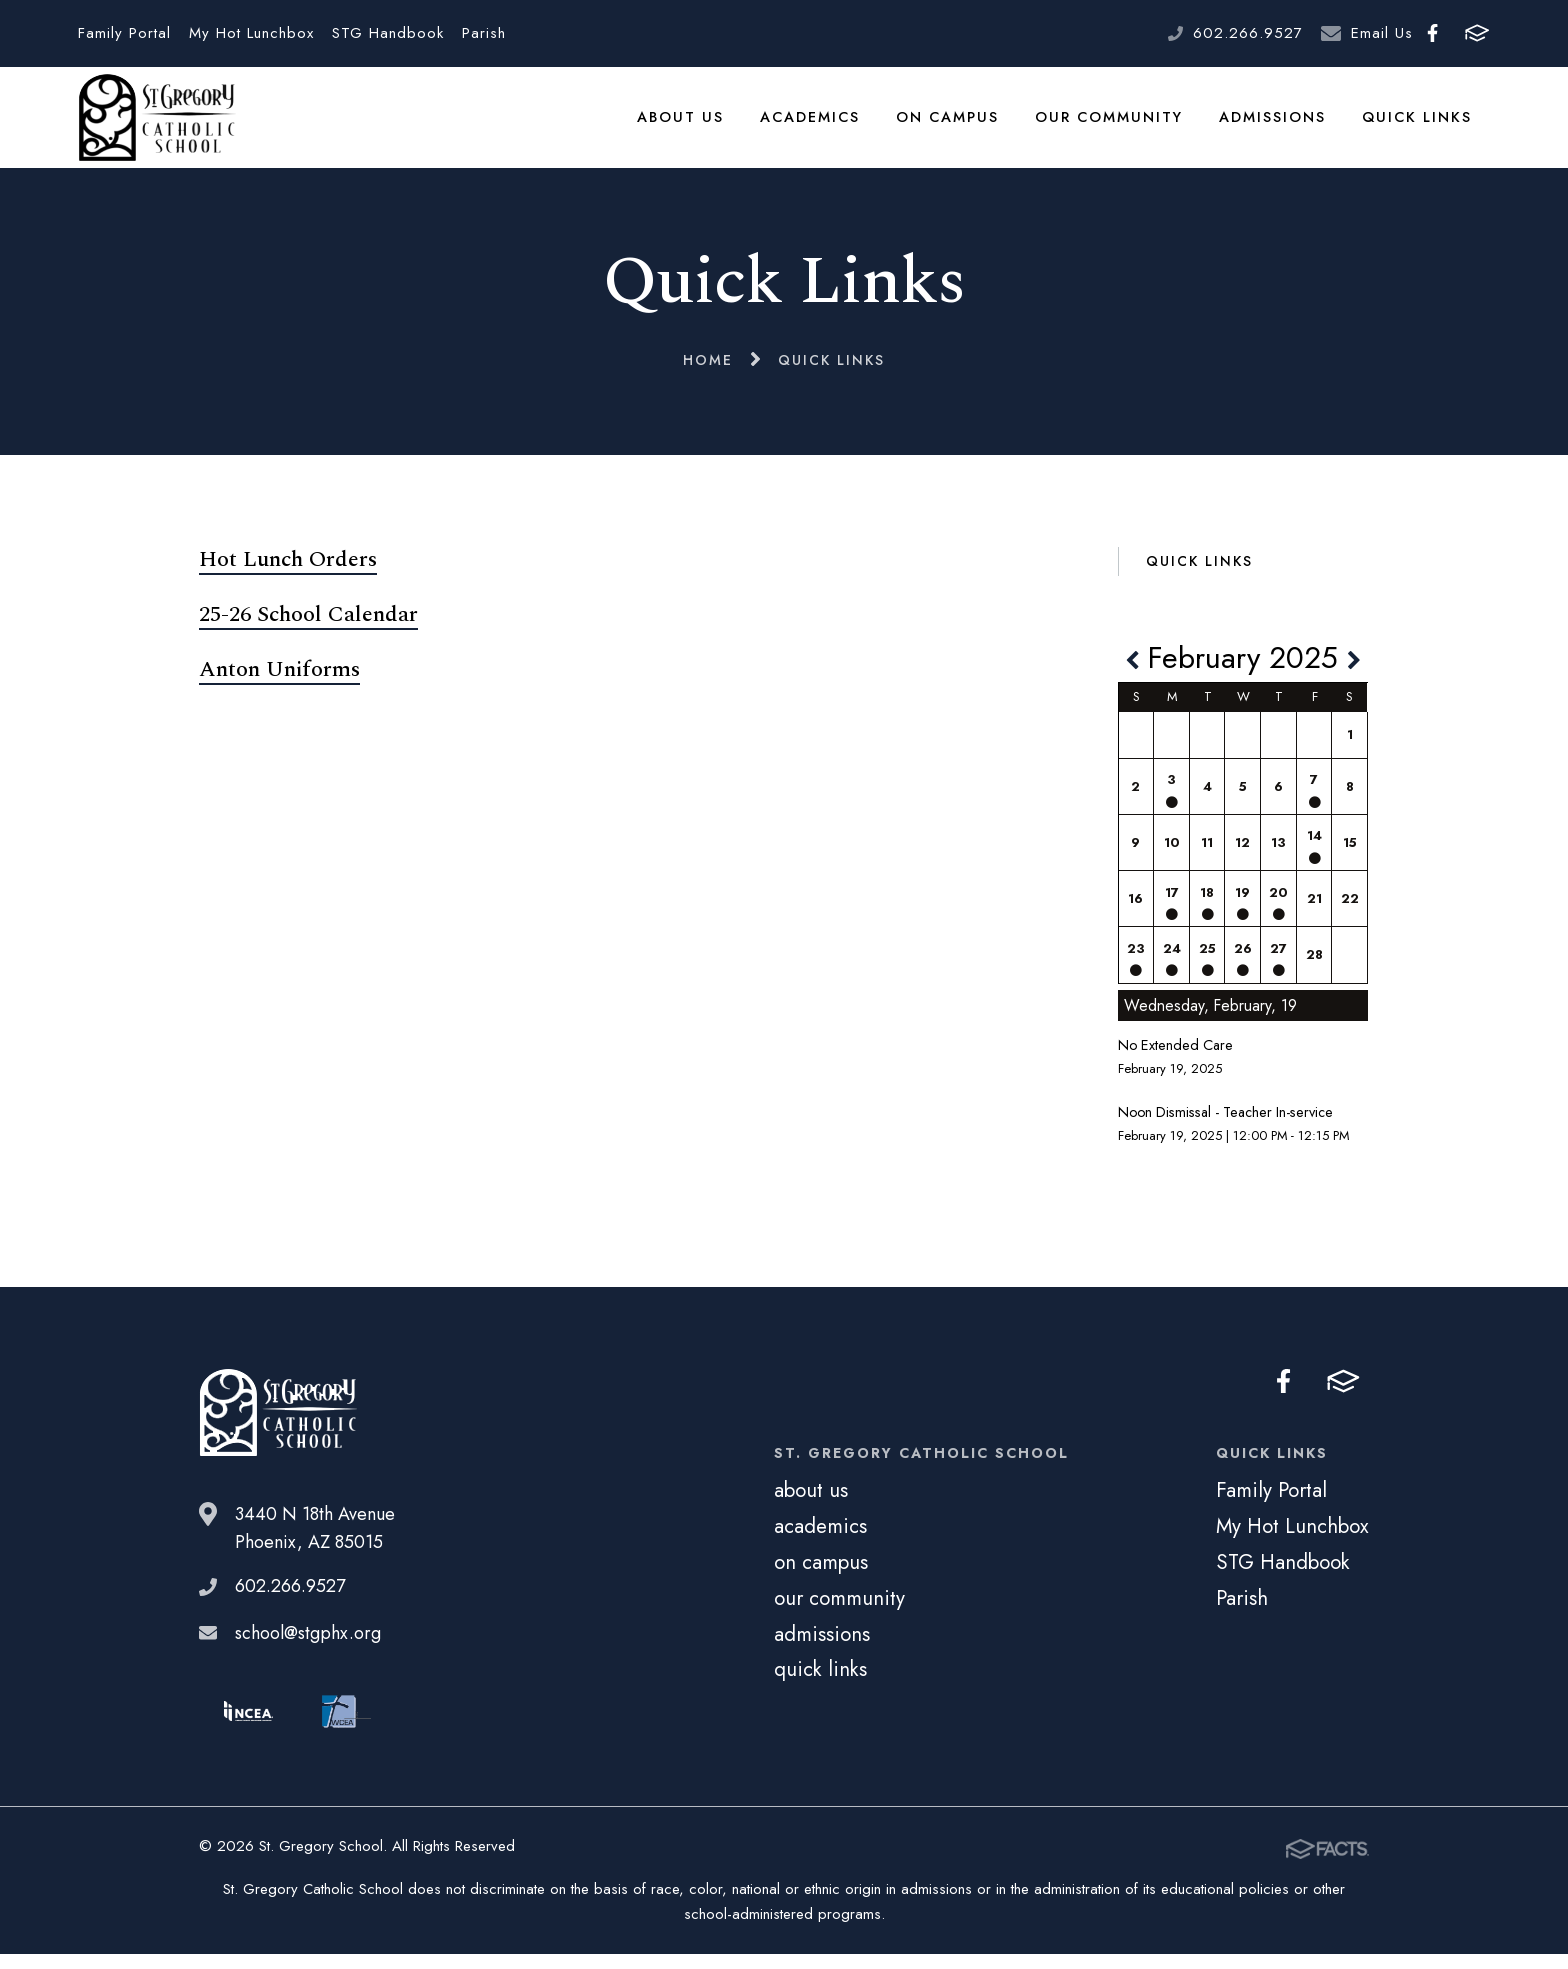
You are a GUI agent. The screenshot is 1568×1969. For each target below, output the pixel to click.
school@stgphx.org (308, 1647)
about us (687, 124)
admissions (1275, 124)
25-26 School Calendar (308, 629)
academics (816, 124)
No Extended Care (1175, 1060)
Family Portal (124, 33)
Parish (484, 33)
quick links (1418, 124)
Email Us (1382, 33)
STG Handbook (388, 33)
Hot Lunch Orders (288, 574)
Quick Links (1199, 576)
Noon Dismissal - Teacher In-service (1225, 1127)
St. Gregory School (157, 125)
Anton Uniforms (279, 684)
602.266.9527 (1248, 33)
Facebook (1432, 33)
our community (1113, 124)
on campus (953, 124)
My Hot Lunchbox (251, 33)
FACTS (1477, 33)
